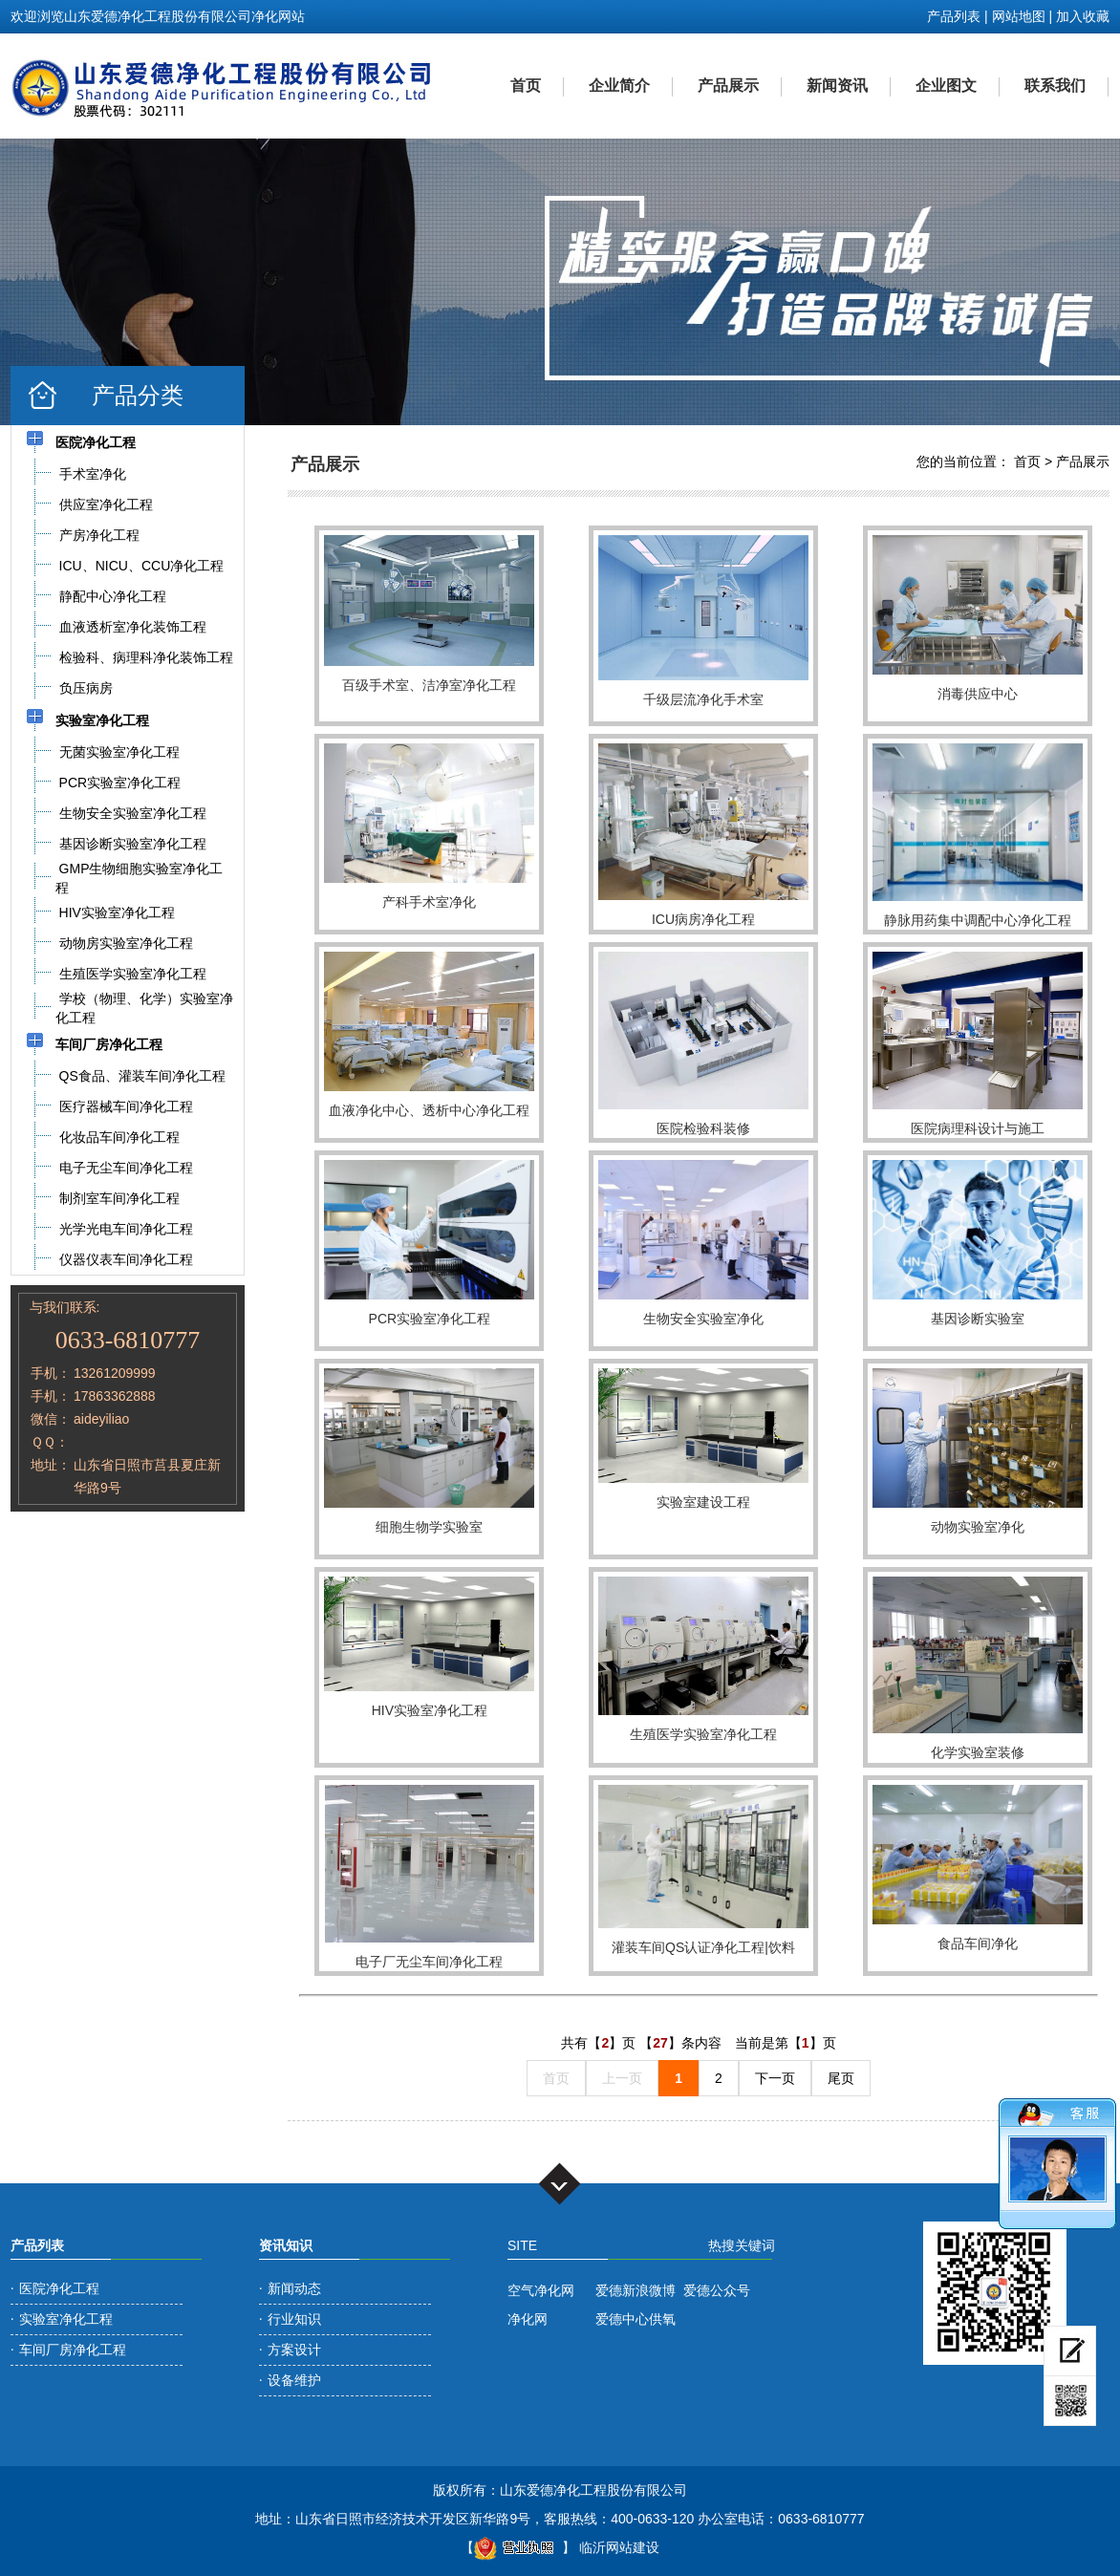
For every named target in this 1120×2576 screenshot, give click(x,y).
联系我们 (1055, 85)
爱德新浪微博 (635, 2290)
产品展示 (728, 85)
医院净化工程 (59, 2288)
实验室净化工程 (66, 2319)
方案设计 (294, 2349)
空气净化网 (540, 2290)
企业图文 (946, 85)
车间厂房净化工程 (72, 2349)
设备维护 (294, 2380)
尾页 (841, 2078)
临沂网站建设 (619, 2547)
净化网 (527, 2319)
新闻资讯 (837, 85)
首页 (525, 85)
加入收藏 (1082, 16)
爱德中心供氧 (635, 2319)
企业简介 (619, 85)
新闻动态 (294, 2288)
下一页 (775, 2078)
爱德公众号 (716, 2290)
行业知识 (294, 2319)
